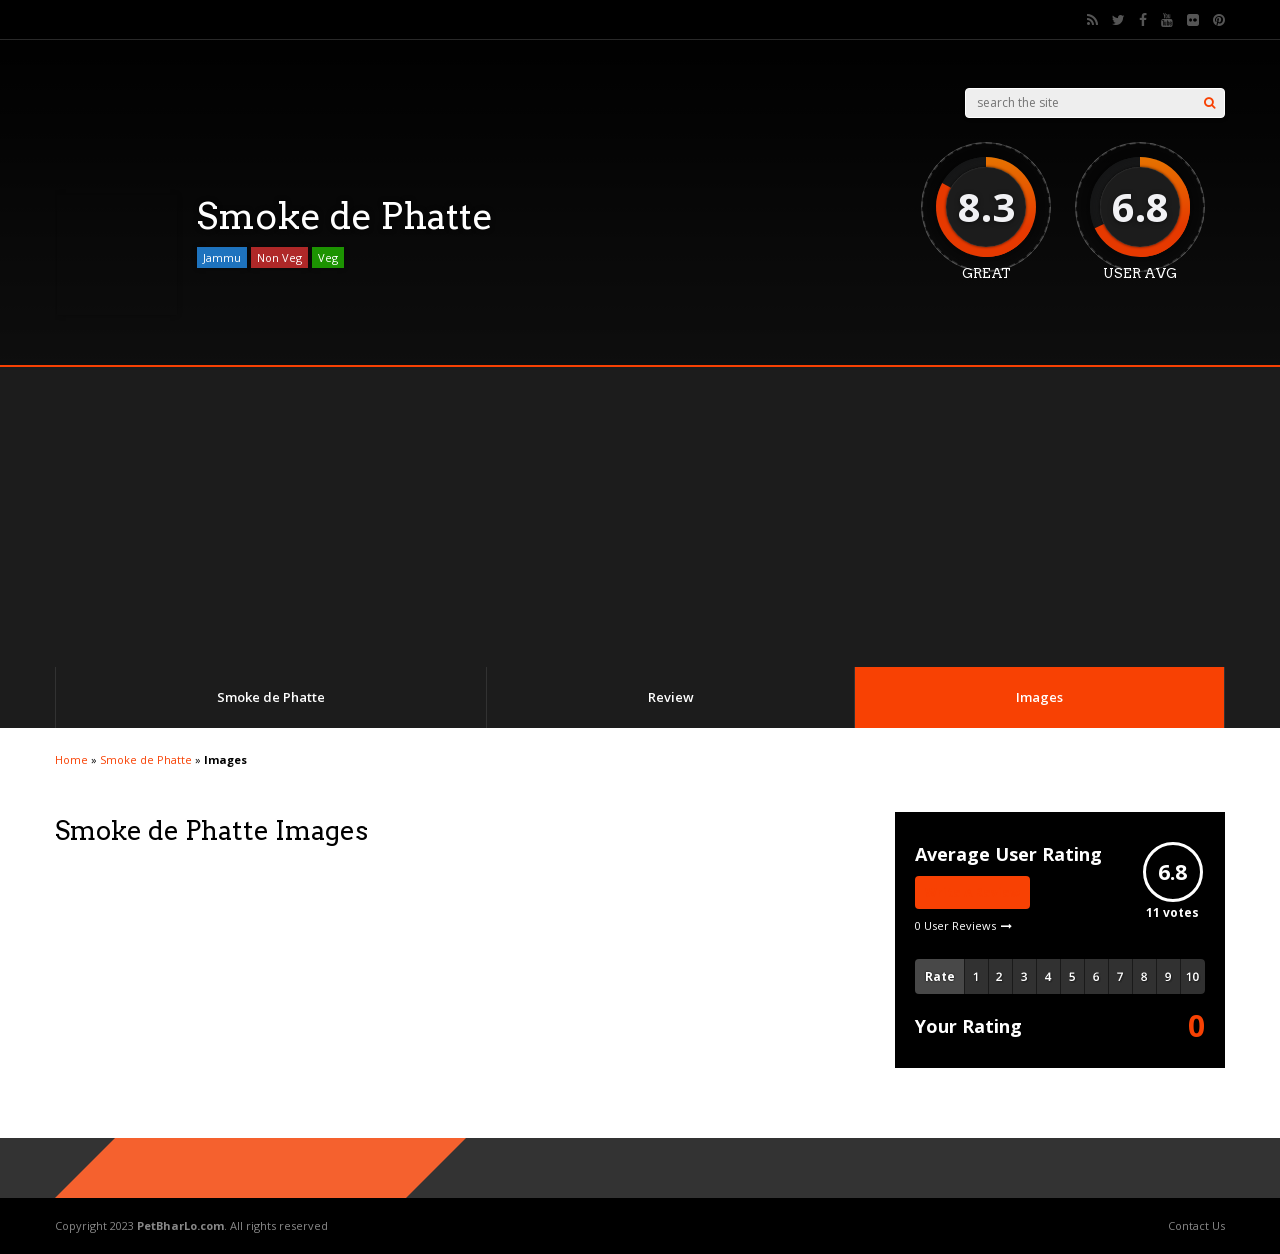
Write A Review (972, 892)
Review (671, 697)
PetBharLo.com (180, 1225)
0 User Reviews (955, 925)
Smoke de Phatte (271, 697)
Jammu (222, 257)
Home (71, 759)
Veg (328, 257)
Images (1039, 697)
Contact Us (1196, 1225)
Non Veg (279, 257)
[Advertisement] (640, 517)
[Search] (1209, 103)
